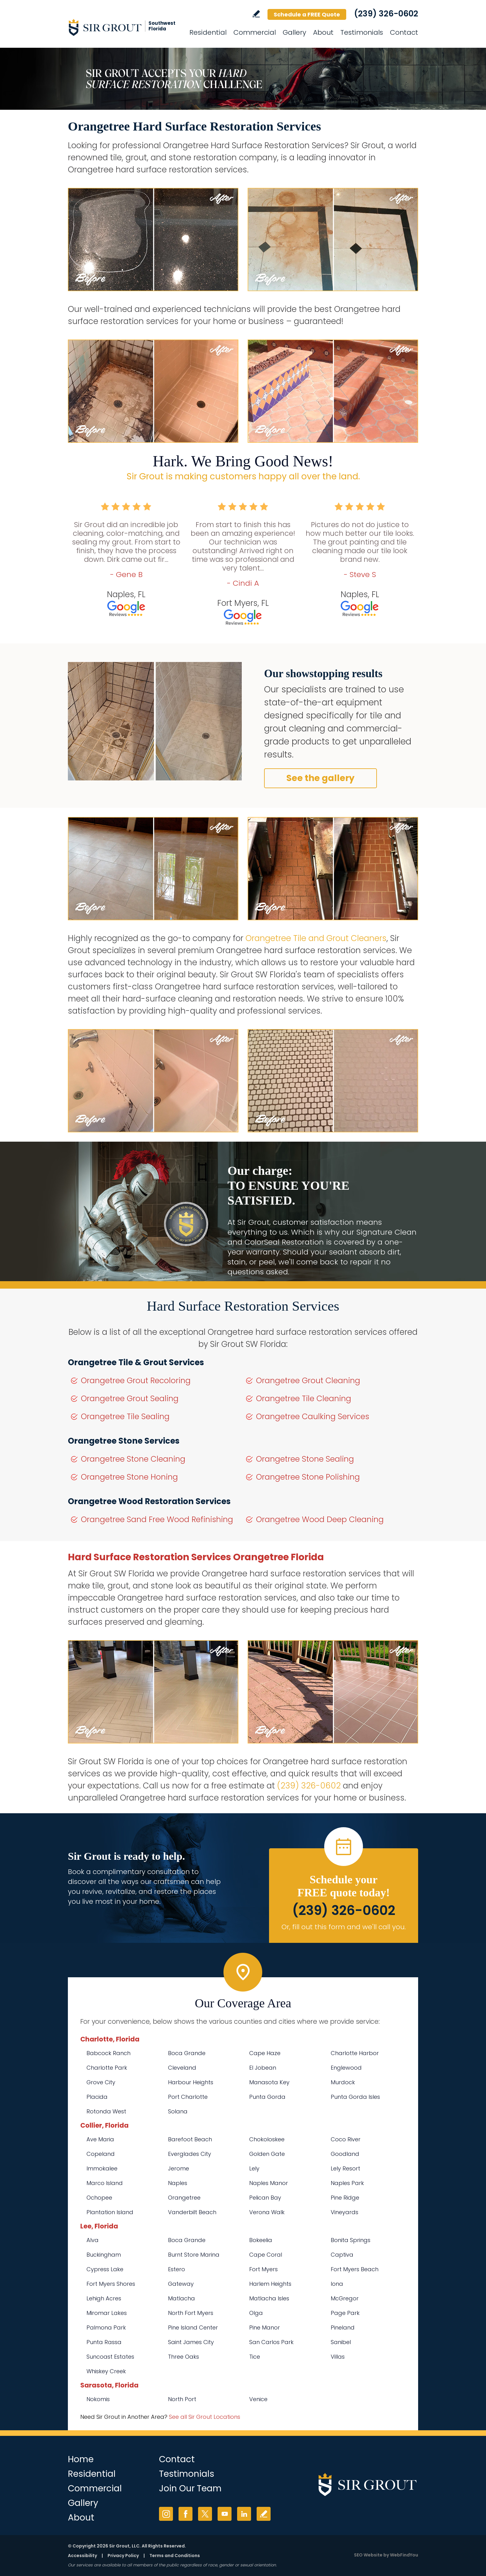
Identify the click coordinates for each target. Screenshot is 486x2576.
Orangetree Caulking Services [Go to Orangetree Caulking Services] (312, 1416)
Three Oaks (183, 2357)
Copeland (100, 2154)
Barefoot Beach (190, 2139)
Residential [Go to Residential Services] (208, 32)
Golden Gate (267, 2154)
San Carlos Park (271, 2342)
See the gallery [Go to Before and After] (320, 778)
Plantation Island (109, 2212)
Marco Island (104, 2183)
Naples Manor (268, 2183)
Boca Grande (186, 2053)
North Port (182, 2399)
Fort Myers (263, 2269)
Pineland (343, 2327)
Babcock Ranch (108, 2053)
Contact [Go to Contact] (404, 32)
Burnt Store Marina (193, 2254)
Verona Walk (267, 2212)
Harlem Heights (270, 2284)
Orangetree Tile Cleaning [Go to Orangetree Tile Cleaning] (303, 1398)
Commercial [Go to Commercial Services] (254, 32)
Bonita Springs (350, 2240)
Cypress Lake (104, 2269)
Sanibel (341, 2342)
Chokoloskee (267, 2139)
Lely (254, 2168)
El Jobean (262, 2068)
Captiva (342, 2254)
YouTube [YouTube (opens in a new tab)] (225, 2514)
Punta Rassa (104, 2342)
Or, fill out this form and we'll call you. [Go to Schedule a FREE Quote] (343, 1927)
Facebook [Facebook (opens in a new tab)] (185, 2514)
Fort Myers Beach (354, 2269)
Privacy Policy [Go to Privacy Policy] (123, 2555)
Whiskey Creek (106, 2371)
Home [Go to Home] (81, 2459)
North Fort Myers (190, 2313)
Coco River (345, 2139)
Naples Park (347, 2183)
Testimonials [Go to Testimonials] (361, 32)
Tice (254, 2357)
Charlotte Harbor (355, 2053)
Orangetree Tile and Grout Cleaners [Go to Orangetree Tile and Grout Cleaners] (316, 938)
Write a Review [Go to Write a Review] (256, 13)
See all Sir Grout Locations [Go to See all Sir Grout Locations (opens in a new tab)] (204, 2417)
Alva (92, 2240)
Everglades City (189, 2154)
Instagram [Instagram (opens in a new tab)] (166, 2514)
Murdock (343, 2082)
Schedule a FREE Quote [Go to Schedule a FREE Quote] (307, 14)
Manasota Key (269, 2082)
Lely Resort (345, 2168)
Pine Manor (264, 2327)
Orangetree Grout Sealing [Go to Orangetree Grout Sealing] (130, 1398)
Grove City (100, 2082)
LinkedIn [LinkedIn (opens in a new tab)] (244, 2514)
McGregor (345, 2298)
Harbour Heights (190, 2082)
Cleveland (182, 2068)
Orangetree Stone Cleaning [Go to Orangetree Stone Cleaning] (133, 1459)
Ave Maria (100, 2139)
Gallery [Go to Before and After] (294, 32)
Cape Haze (265, 2053)
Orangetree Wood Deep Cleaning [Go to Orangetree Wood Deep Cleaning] (320, 1519)
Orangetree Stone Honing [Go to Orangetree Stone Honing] (129, 1477)
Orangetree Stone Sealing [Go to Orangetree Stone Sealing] (305, 1459)
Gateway (181, 2284)
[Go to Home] (123, 27)
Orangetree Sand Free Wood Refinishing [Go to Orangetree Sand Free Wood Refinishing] (157, 1519)
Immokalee (101, 2168)
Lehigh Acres (103, 2298)
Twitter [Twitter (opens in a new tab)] (205, 2514)
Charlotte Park (106, 2068)
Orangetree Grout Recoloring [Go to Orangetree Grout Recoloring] (136, 1380)
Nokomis (98, 2399)
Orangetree (184, 2197)
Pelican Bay (265, 2197)
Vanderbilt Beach (192, 2212)
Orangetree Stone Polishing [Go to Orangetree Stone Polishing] (308, 1477)
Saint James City (191, 2342)
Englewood (346, 2068)
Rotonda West (106, 2111)
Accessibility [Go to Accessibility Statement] (82, 2555)
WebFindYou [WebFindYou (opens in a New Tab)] (404, 2555)
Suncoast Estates (110, 2357)
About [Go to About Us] (323, 32)
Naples (177, 2183)
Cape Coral (265, 2254)
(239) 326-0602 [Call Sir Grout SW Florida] (386, 13)
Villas (338, 2357)
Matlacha (181, 2298)
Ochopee (99, 2197)
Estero (176, 2269)
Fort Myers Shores (110, 2284)
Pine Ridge (345, 2197)
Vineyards (344, 2212)
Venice (258, 2399)
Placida (97, 2097)
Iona (337, 2284)
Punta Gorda (267, 2097)
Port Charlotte (188, 2097)
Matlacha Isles (269, 2298)
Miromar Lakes (106, 2313)
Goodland (345, 2154)
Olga (256, 2313)
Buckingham (103, 2254)
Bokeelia (260, 2240)
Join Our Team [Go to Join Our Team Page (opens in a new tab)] (190, 2488)
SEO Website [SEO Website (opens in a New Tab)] (368, 2555)
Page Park (345, 2313)
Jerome (178, 2168)
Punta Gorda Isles (355, 2097)
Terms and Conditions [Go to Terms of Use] (174, 2555)
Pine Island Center (193, 2327)
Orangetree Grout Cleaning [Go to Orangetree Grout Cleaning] (308, 1380)
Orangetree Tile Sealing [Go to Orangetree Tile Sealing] (125, 1416)
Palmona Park (106, 2327)
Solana (178, 2111)
